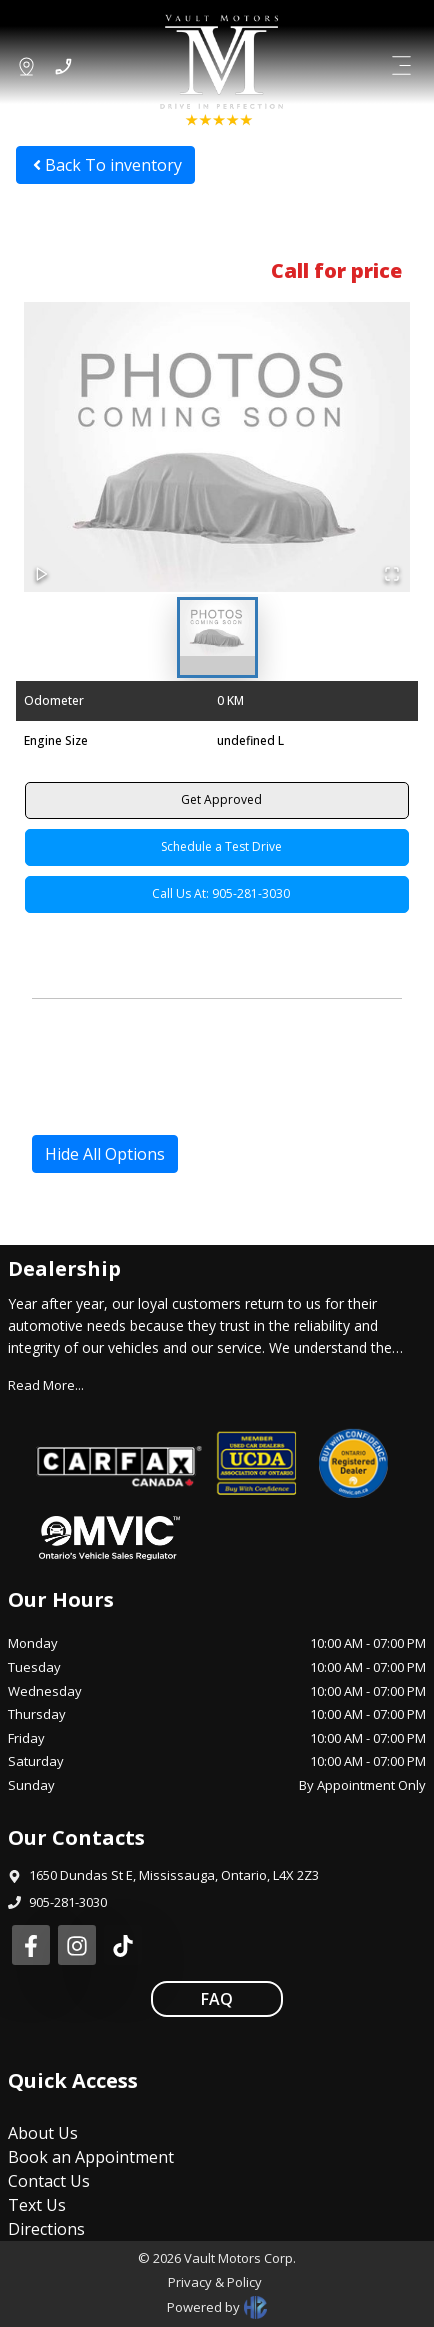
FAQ (217, 1999)
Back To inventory (105, 165)
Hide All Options (105, 1154)
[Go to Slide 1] (217, 637)
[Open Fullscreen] (392, 574)
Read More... (46, 1385)
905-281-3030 (68, 1902)
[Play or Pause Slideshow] (42, 574)
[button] (217, 447)
